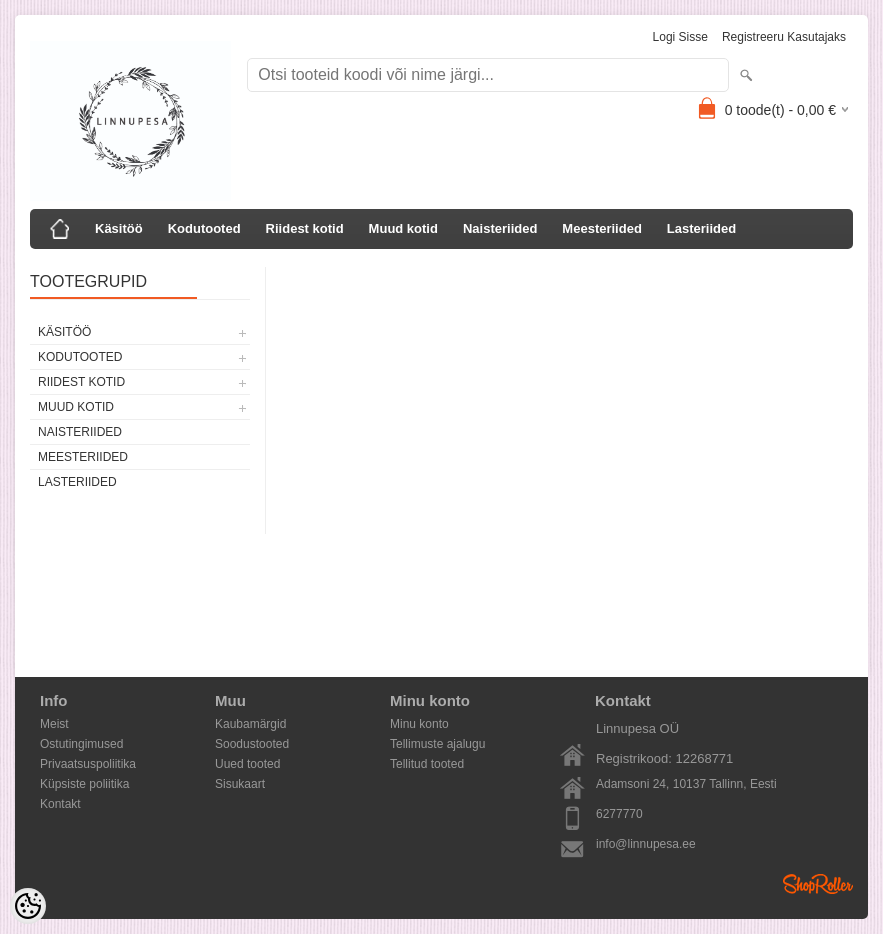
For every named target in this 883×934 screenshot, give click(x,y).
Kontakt (60, 804)
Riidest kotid (305, 228)
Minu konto (419, 724)
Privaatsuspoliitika (88, 764)
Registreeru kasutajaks (784, 37)
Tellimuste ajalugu (437, 744)
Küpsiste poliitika (84, 784)
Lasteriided (701, 228)
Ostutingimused (81, 744)
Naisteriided (500, 228)
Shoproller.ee (818, 884)
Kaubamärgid (250, 724)
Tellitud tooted (427, 764)
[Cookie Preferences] (28, 906)
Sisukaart (240, 784)
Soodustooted (252, 744)
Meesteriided (601, 228)
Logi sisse (680, 37)
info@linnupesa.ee (646, 844)
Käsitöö (119, 228)
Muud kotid (403, 228)
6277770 (619, 814)
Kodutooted (204, 228)
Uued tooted (247, 764)
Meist (54, 724)
